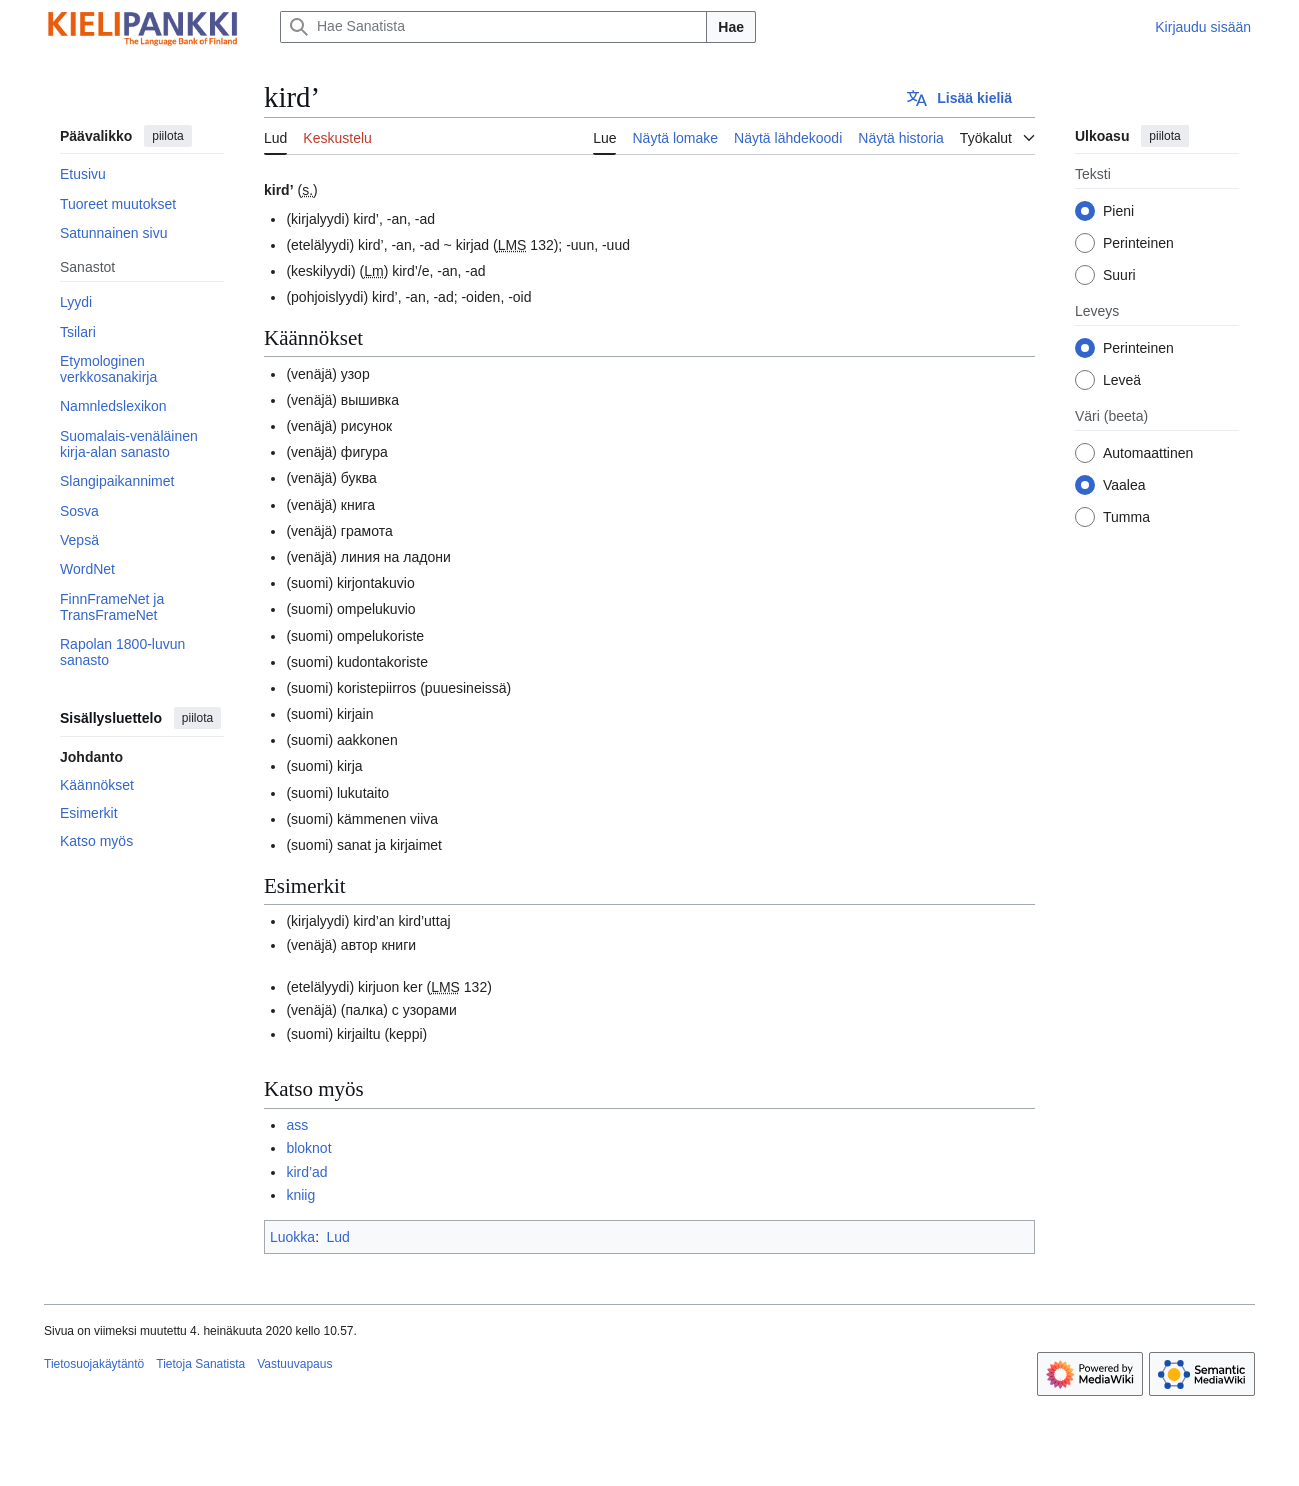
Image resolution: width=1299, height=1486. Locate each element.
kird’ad (306, 1172)
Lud (337, 1237)
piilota (167, 136)
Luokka (292, 1237)
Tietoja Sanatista (200, 1364)
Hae (731, 27)
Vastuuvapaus (294, 1364)
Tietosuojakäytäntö (94, 1364)
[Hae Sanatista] (493, 27)
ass (297, 1125)
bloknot (308, 1148)
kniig (300, 1195)
